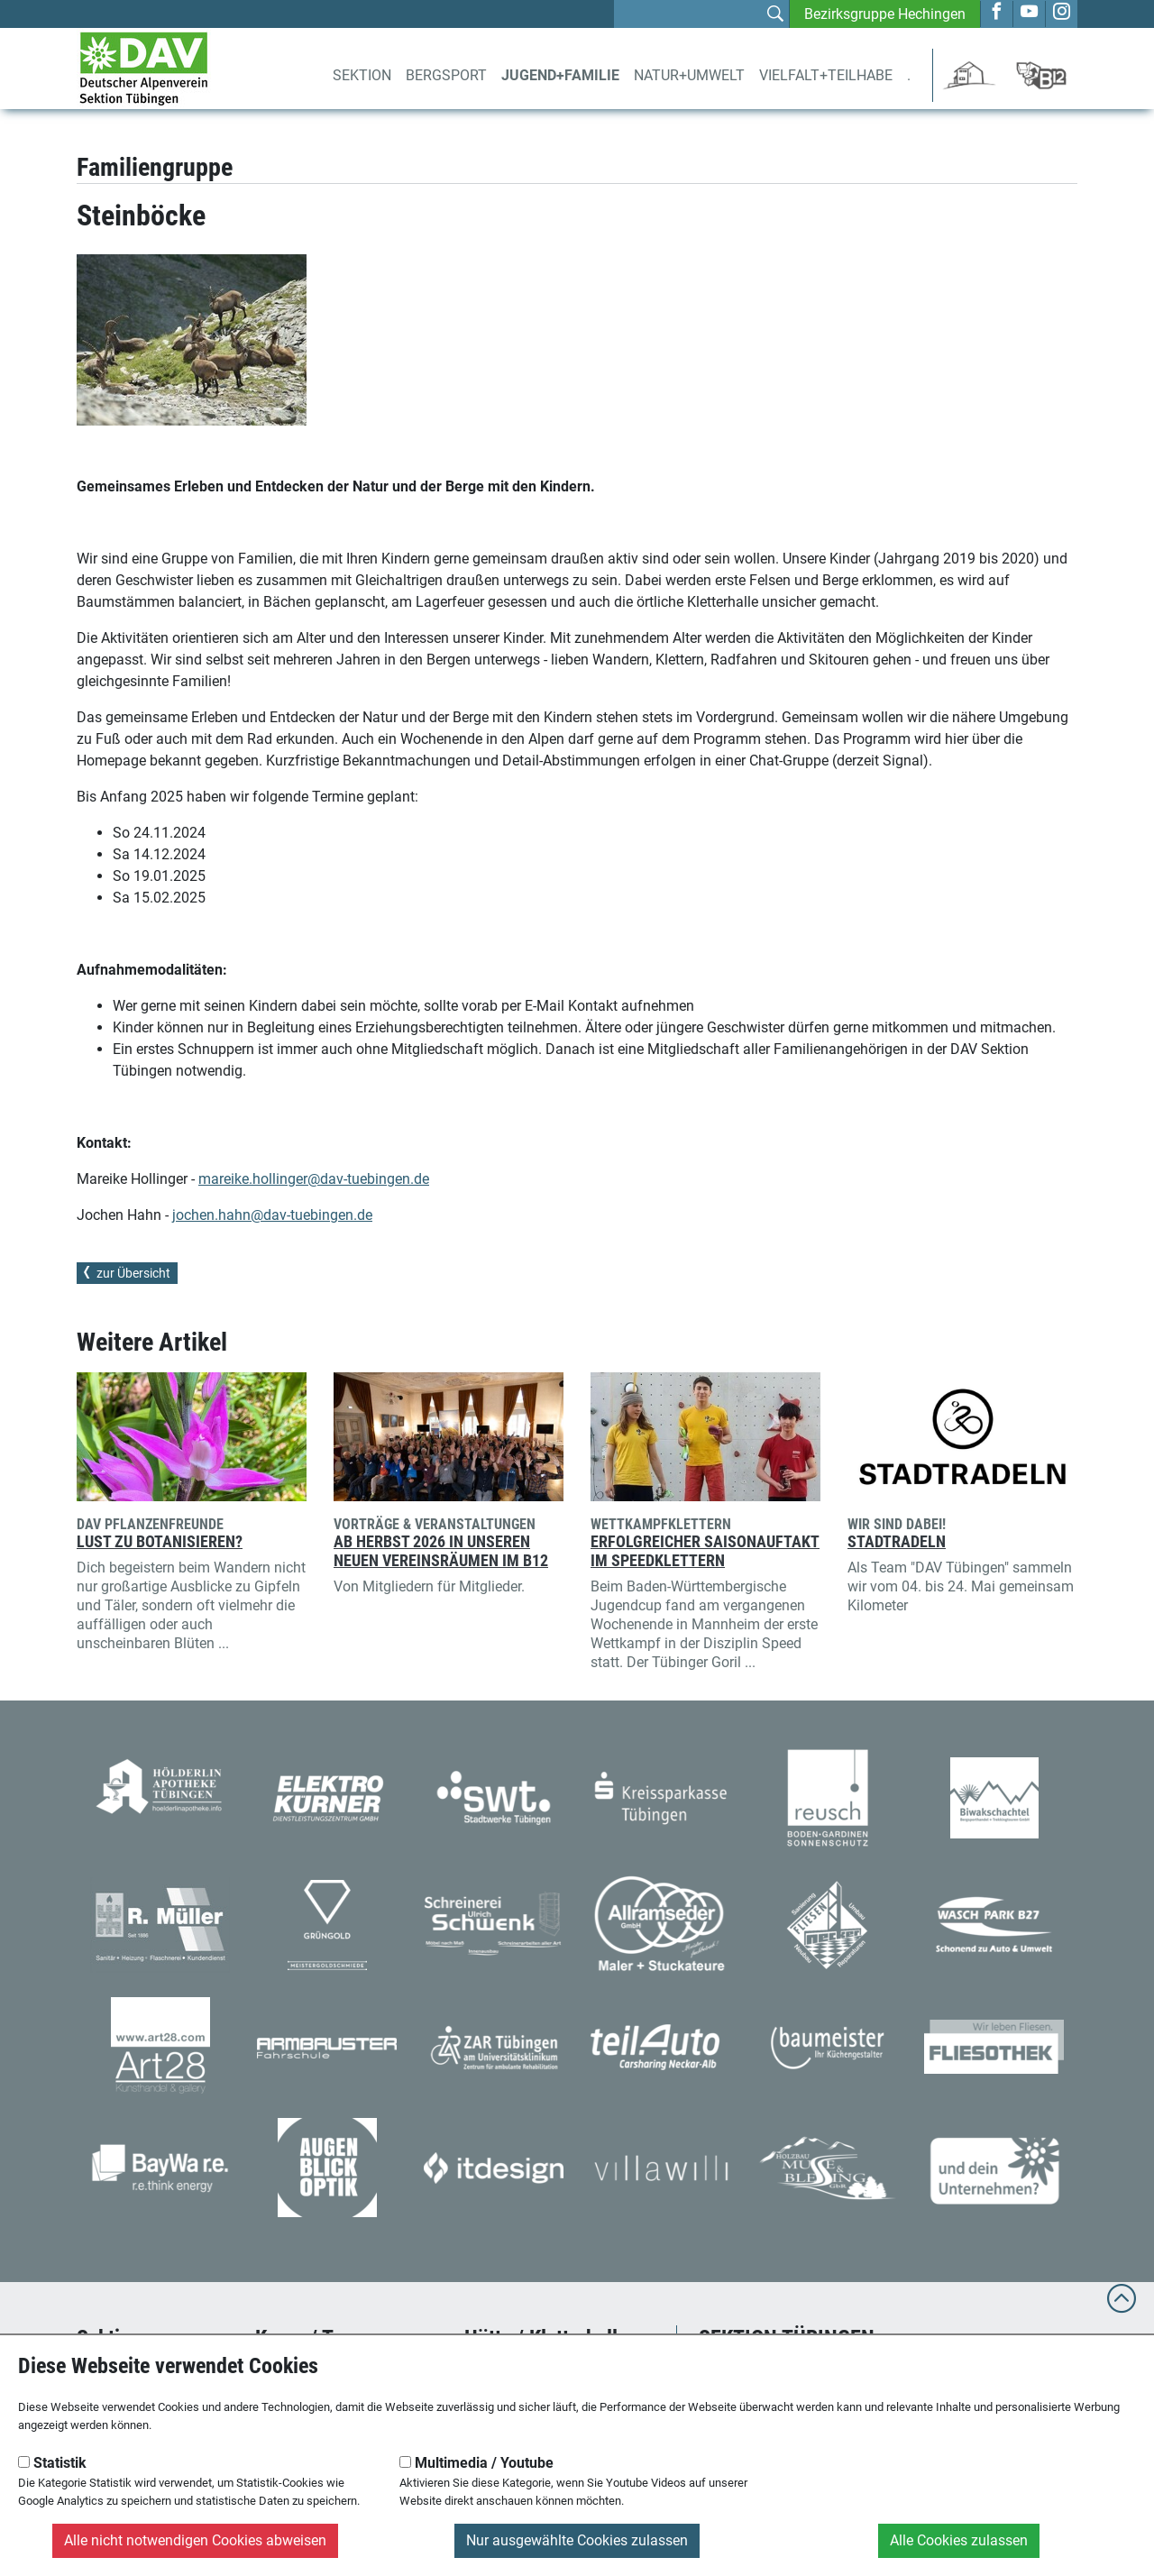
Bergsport (446, 75)
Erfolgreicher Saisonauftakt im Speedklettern (705, 1551)
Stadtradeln (896, 1542)
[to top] (1121, 2306)
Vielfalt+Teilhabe (826, 75)
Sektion (362, 75)
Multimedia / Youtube (476, 2462)
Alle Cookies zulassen (959, 2540)
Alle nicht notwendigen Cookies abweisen (195, 2540)
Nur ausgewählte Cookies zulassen (577, 2540)
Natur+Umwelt (689, 75)
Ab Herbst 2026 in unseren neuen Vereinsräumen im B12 (441, 1551)
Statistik (52, 2462)
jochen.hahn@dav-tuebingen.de (272, 1215)
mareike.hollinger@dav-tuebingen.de (313, 1178)
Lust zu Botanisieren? (160, 1542)
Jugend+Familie (560, 75)
